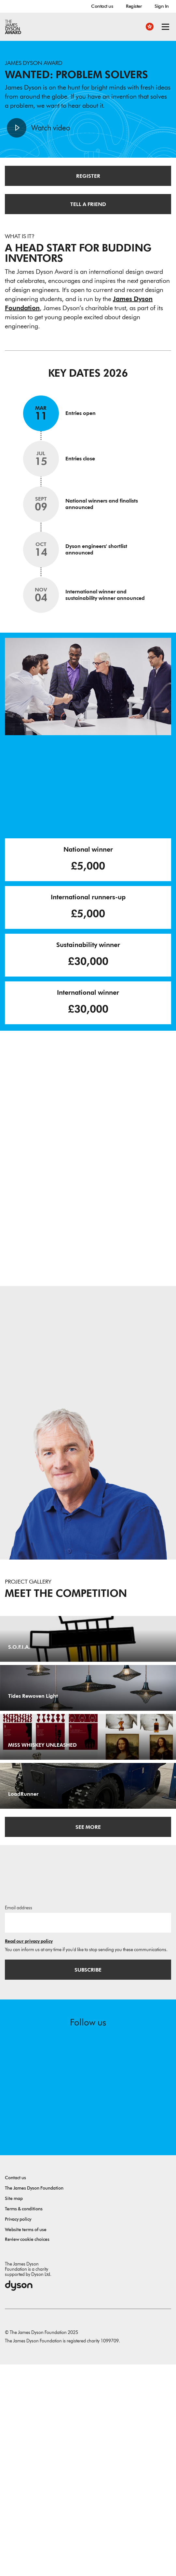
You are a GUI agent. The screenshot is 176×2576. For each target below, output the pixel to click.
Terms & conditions (24, 2420)
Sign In (162, 6)
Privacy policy (18, 2431)
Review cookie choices (27, 2451)
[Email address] (88, 2134)
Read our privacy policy (29, 2153)
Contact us (102, 6)
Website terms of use (26, 2441)
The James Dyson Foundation (34, 2399)
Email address (18, 2119)
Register (134, 6)
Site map (14, 2410)
